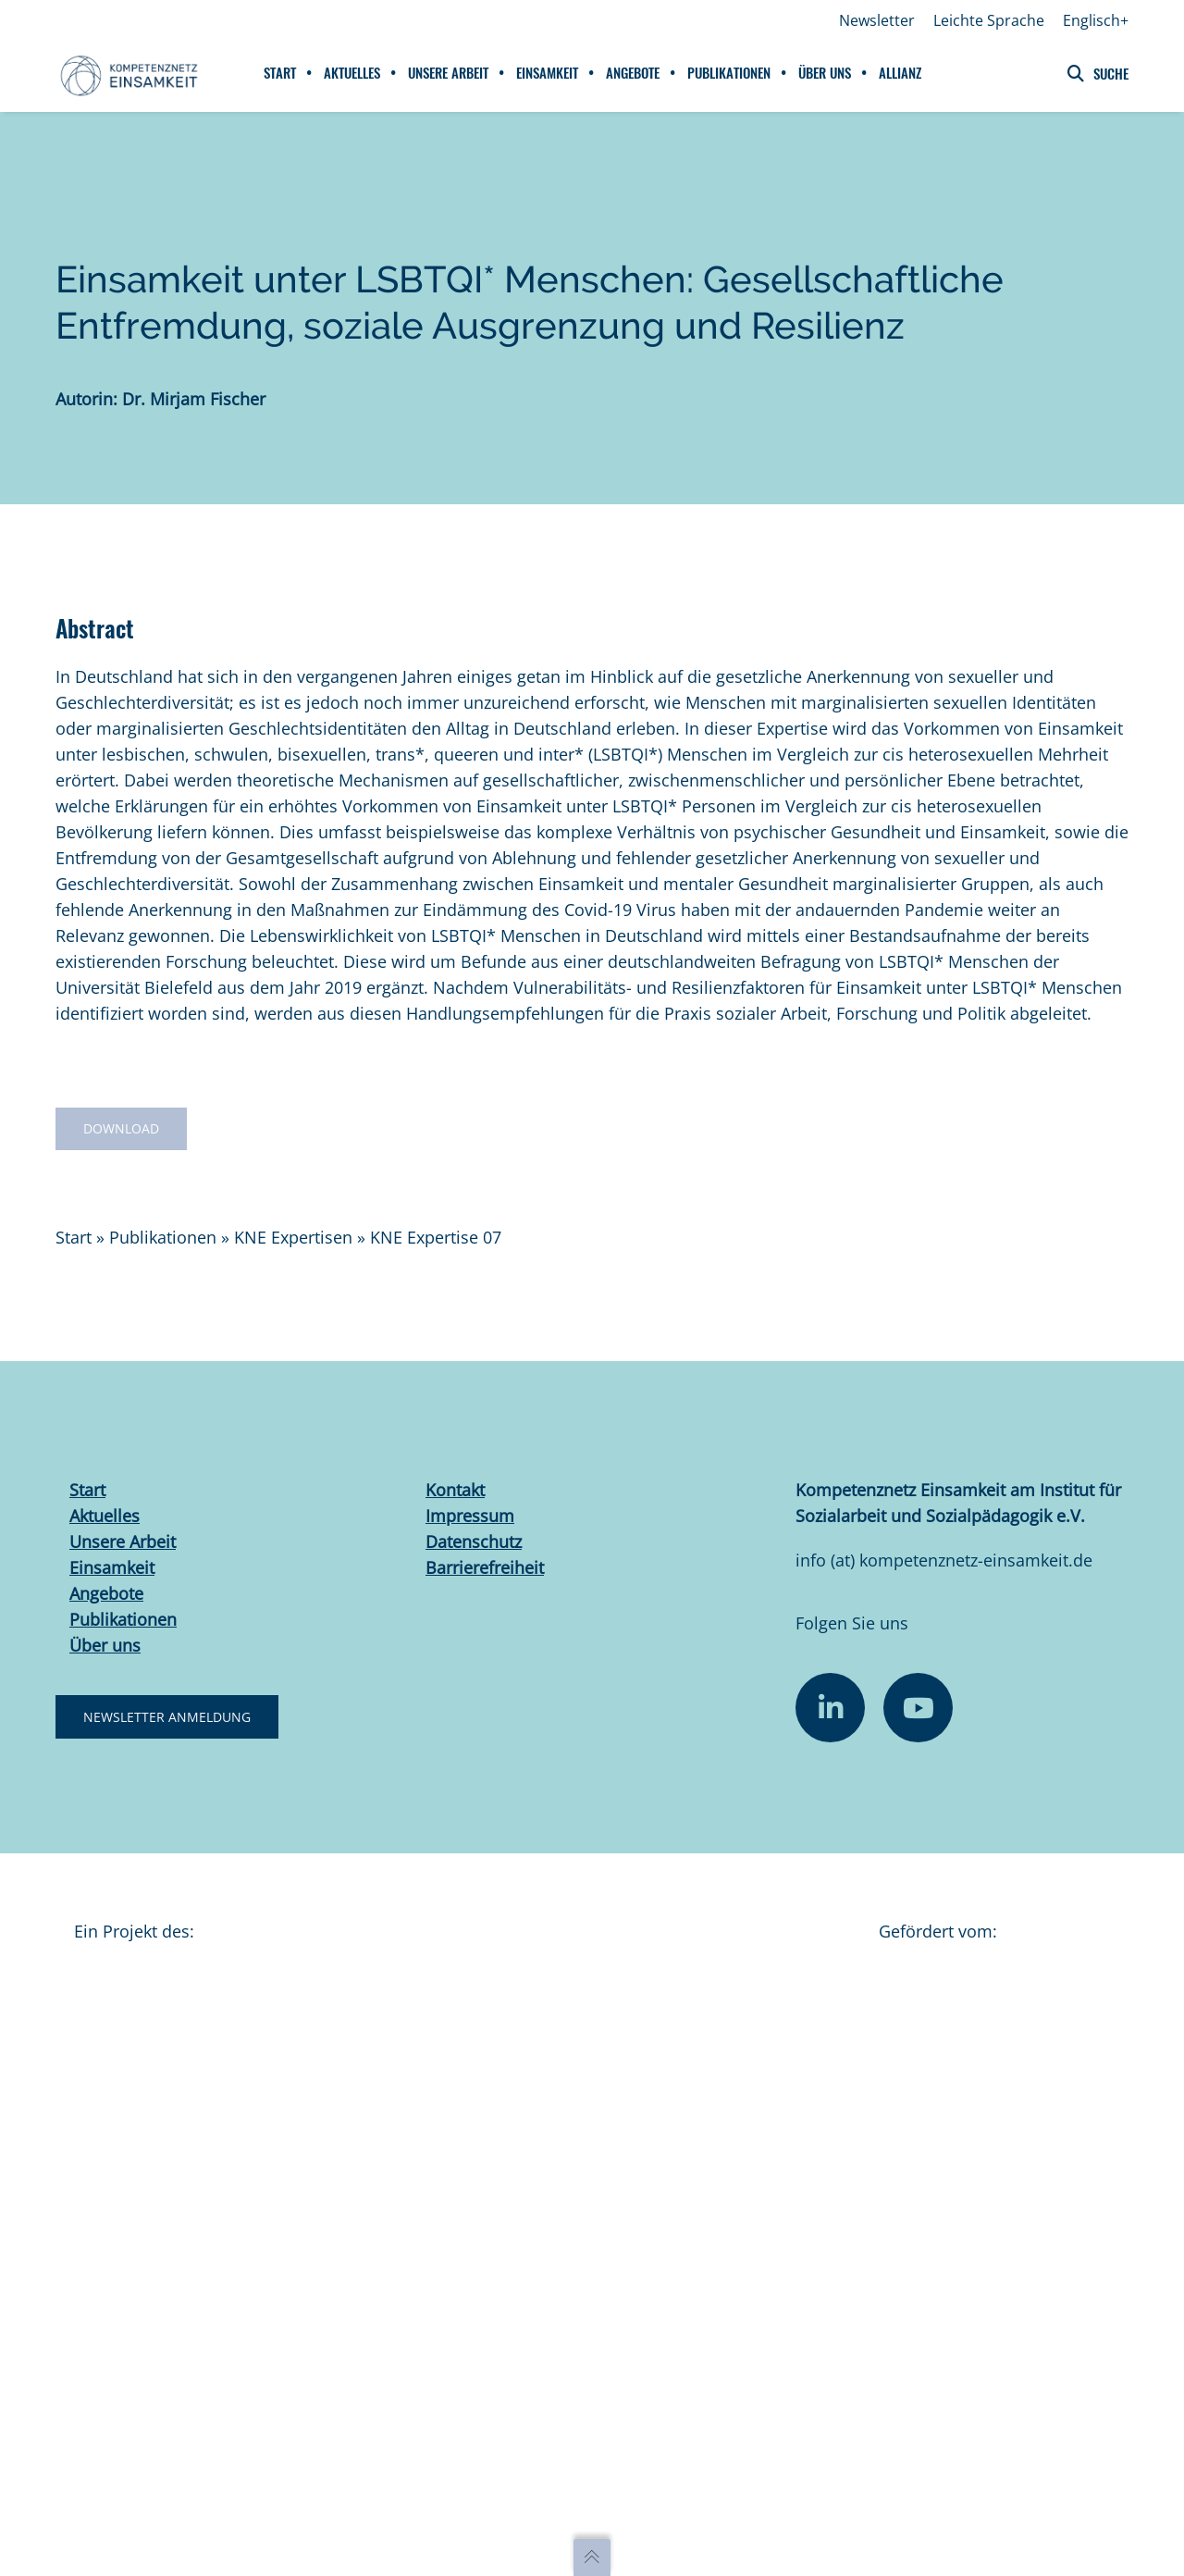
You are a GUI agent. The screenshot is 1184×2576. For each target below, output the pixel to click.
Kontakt (455, 1492)
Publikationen (162, 1240)
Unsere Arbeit (122, 1544)
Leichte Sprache (988, 20)
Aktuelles (104, 1518)
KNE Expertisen (293, 1240)
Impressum (470, 1518)
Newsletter (877, 20)
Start (74, 1240)
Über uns (105, 1648)
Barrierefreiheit (485, 1570)
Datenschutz (474, 1544)
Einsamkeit (111, 1570)
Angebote (106, 1596)
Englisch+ (1095, 20)
